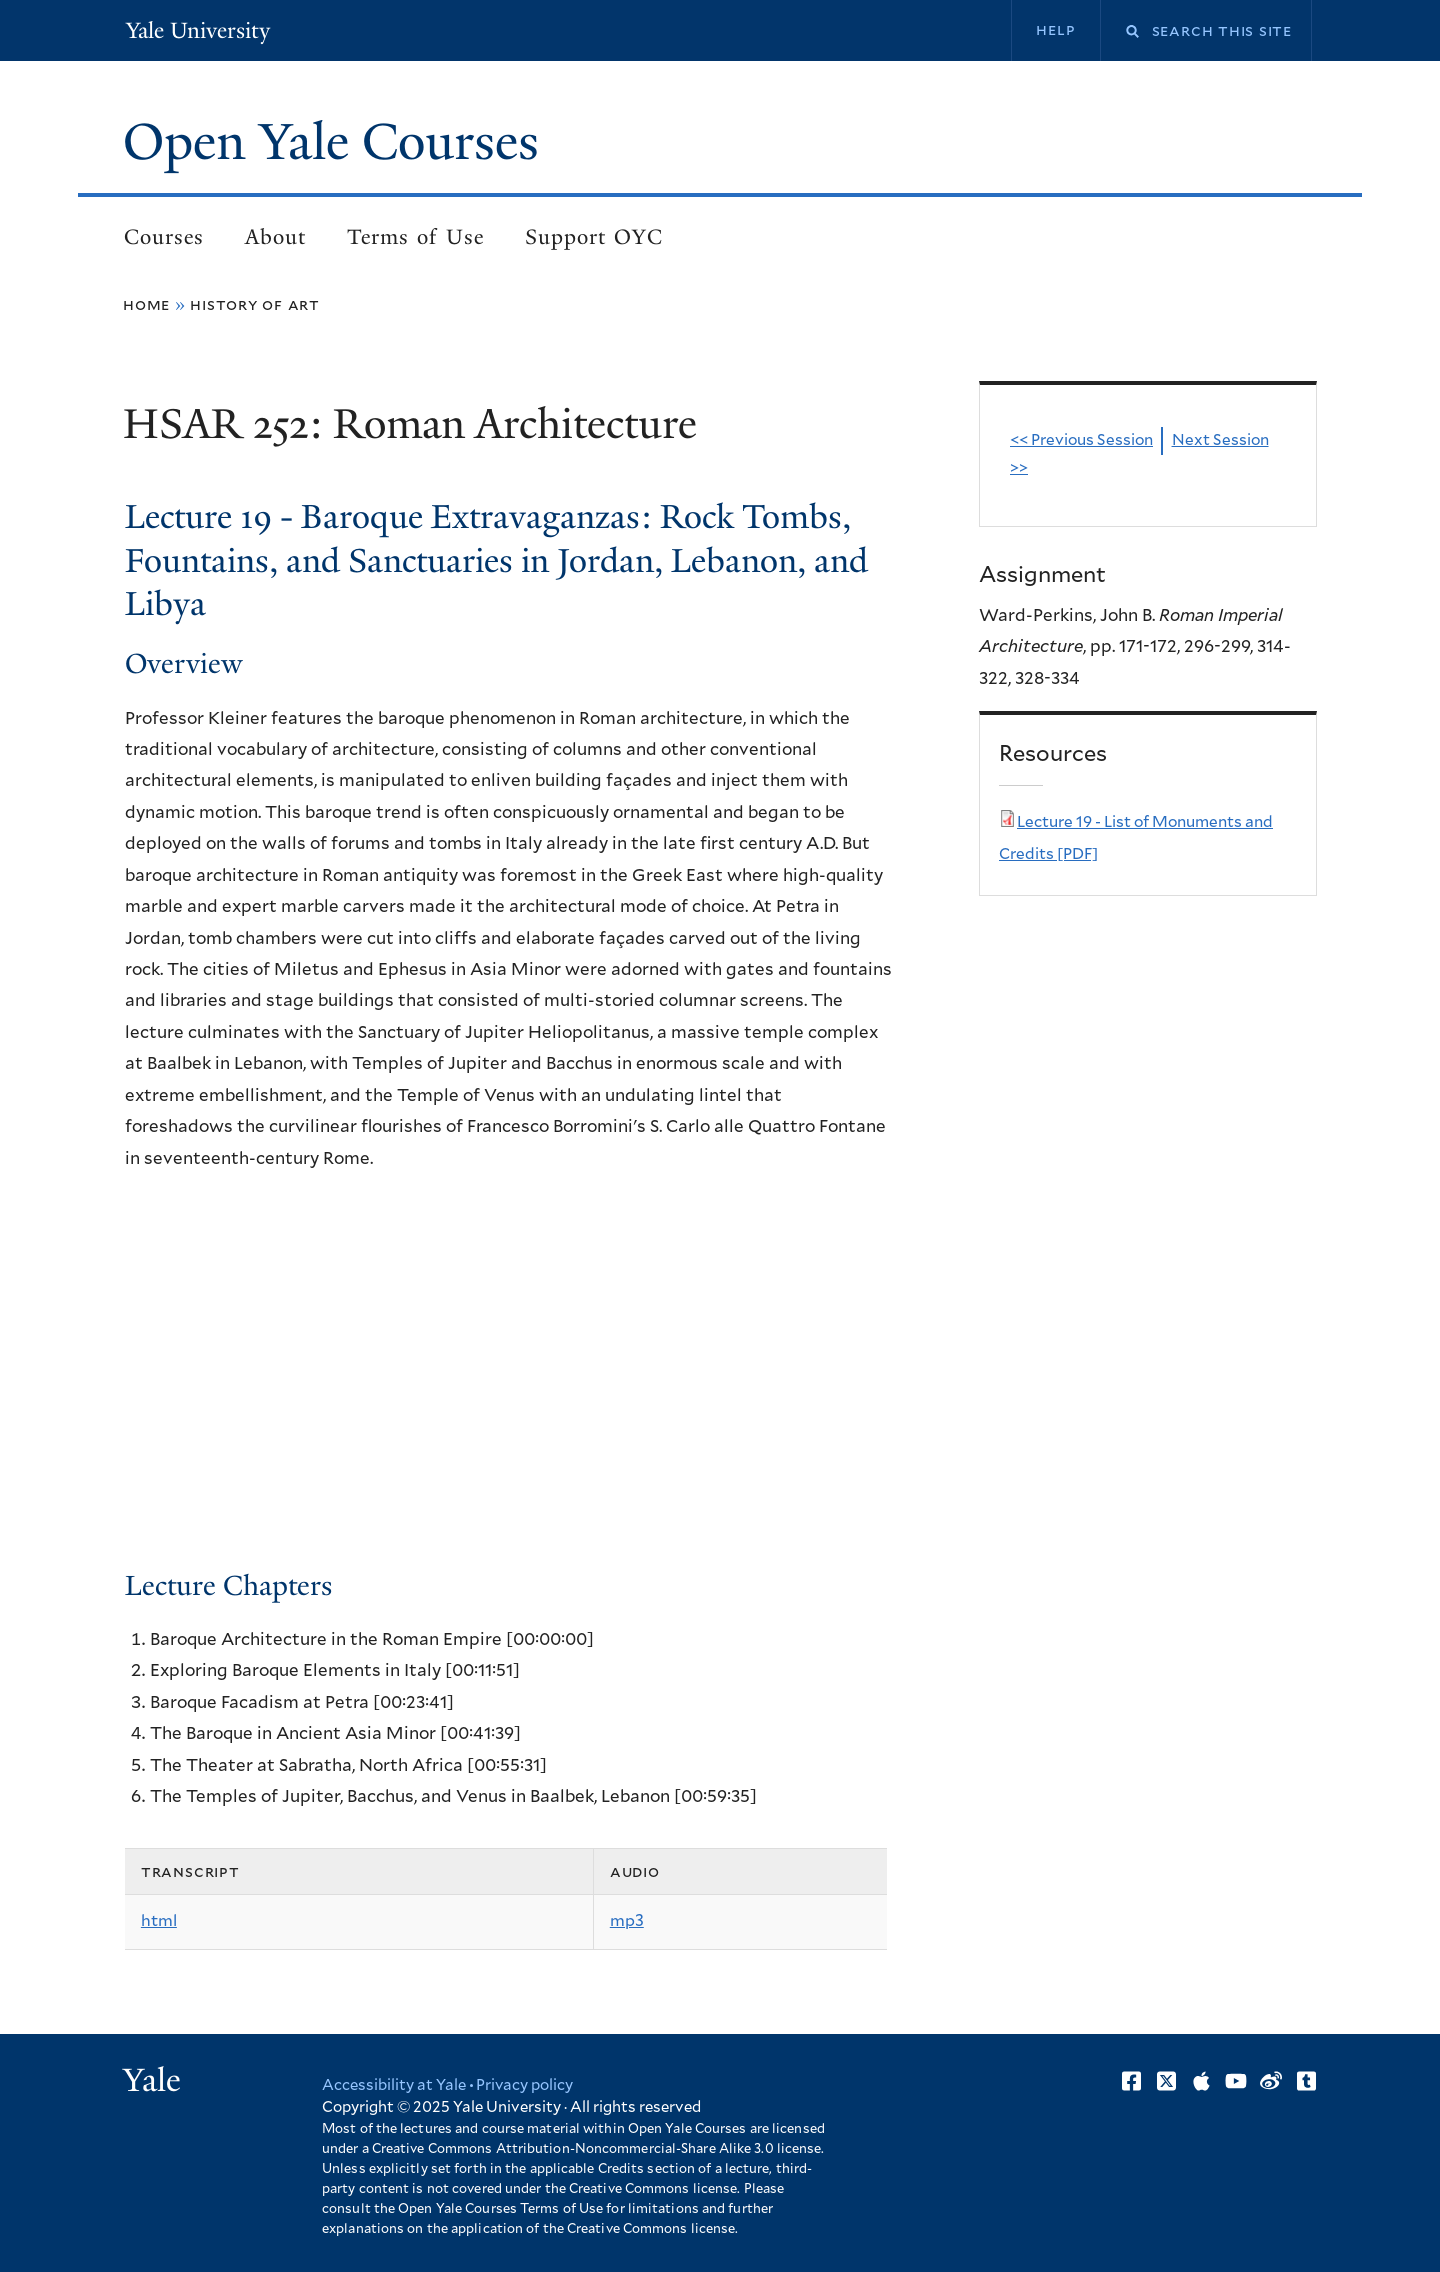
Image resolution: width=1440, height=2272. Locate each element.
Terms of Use (415, 237)
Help (1055, 30)
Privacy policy (524, 2085)
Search (1120, 31)
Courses (164, 237)
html (159, 1921)
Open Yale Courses (331, 142)
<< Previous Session (1081, 440)
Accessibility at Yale (394, 2085)
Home (146, 305)
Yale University (198, 30)
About (275, 237)
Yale (152, 2080)
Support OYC (594, 237)
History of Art (255, 305)
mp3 (627, 1921)
